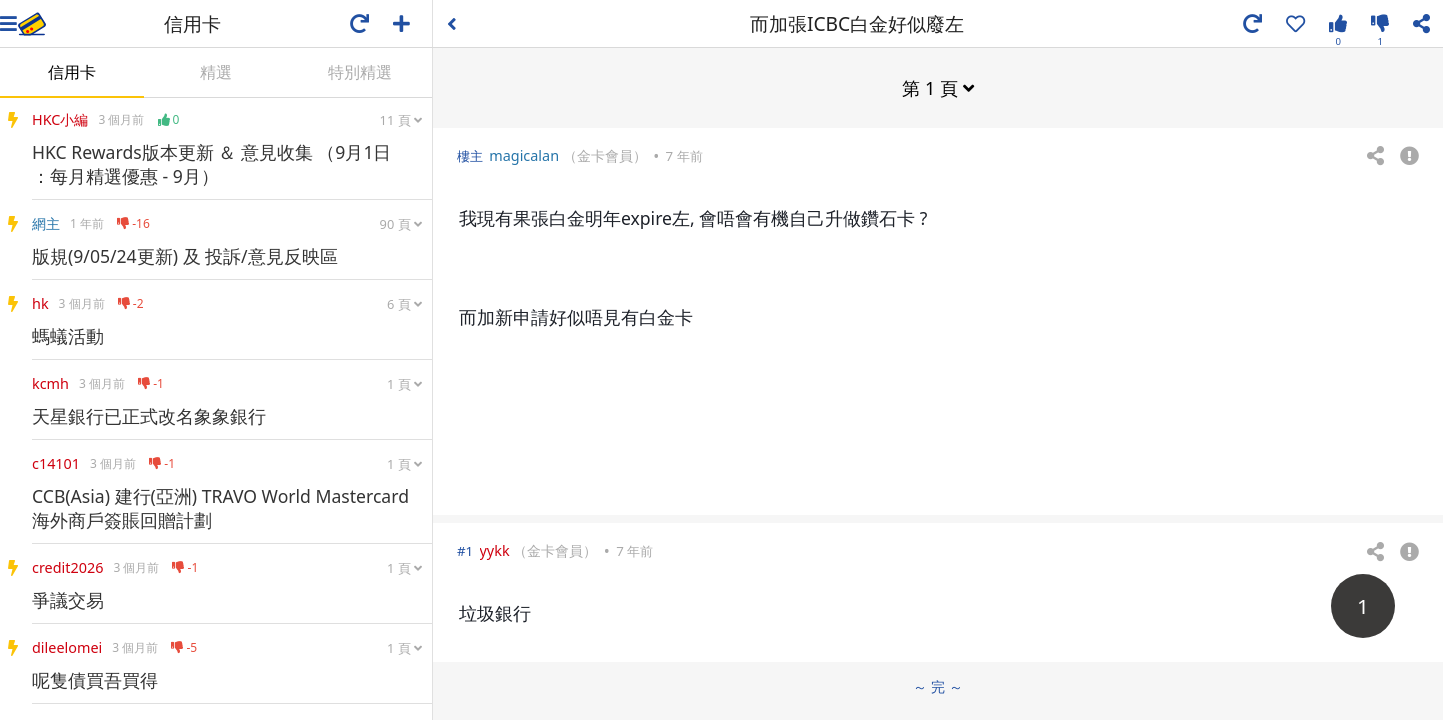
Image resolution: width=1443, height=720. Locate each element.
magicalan (524, 154)
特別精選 (360, 72)
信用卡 (72, 72)
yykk (495, 549)
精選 (216, 72)
